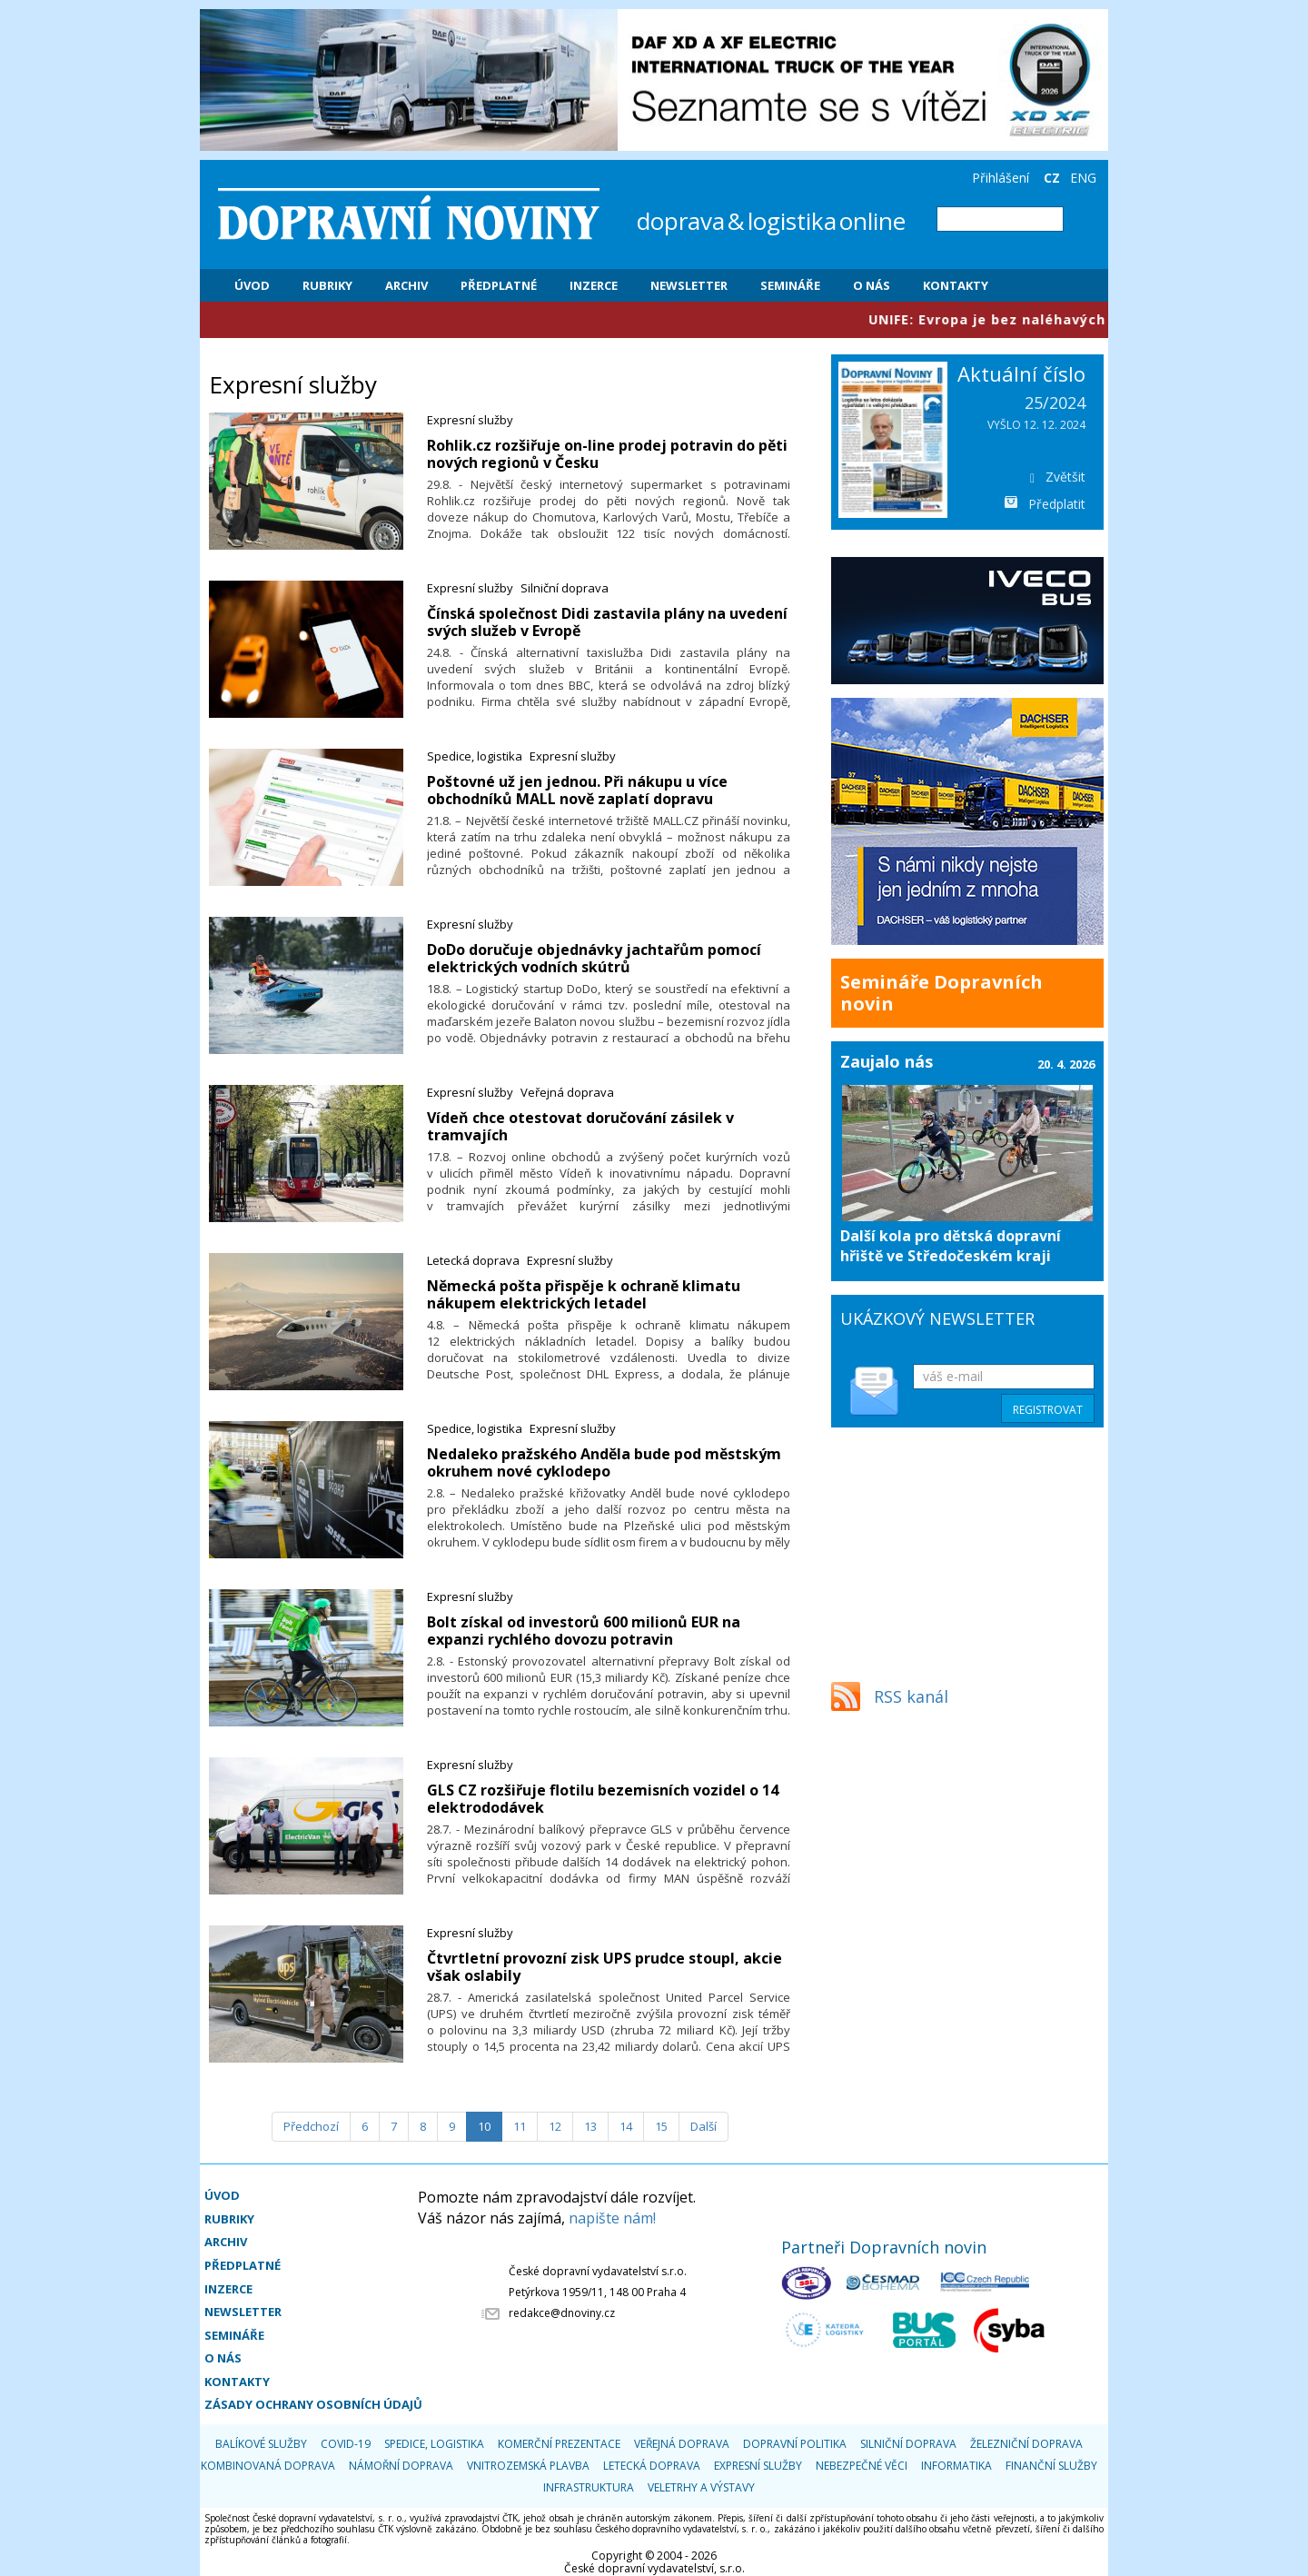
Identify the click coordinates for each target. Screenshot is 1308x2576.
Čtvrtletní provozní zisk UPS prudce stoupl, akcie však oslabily (604, 1966)
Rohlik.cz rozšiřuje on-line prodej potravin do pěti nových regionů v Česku (607, 453)
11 (519, 2126)
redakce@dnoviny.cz (562, 2313)
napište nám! (612, 2218)
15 (661, 2126)
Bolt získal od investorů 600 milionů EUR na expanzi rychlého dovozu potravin (583, 1630)
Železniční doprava (1026, 2444)
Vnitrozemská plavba (528, 2465)
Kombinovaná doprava (268, 2465)
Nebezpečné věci (861, 2465)
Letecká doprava (473, 1260)
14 (625, 2126)
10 (484, 2126)
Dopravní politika (795, 2444)
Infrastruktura (588, 2487)
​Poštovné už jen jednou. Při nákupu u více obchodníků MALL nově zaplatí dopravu (577, 790)
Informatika (956, 2465)
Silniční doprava (564, 588)
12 (555, 2126)
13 (590, 2126)
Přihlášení (1000, 177)
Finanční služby (1051, 2465)
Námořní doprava (401, 2465)
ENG (1083, 177)
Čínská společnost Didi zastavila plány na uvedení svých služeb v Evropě (607, 622)
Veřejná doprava (567, 1092)
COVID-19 (346, 2444)
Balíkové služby (261, 2444)
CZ (1052, 177)
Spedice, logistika (474, 756)
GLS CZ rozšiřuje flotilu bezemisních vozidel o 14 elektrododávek (602, 1798)
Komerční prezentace (559, 2444)
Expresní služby (470, 420)
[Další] (703, 2127)
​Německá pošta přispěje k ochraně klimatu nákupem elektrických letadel (583, 1294)
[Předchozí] (311, 2127)
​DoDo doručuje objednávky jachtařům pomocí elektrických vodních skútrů (594, 958)
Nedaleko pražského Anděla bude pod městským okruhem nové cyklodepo (604, 1462)
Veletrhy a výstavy (701, 2487)
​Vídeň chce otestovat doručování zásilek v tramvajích (580, 1126)
